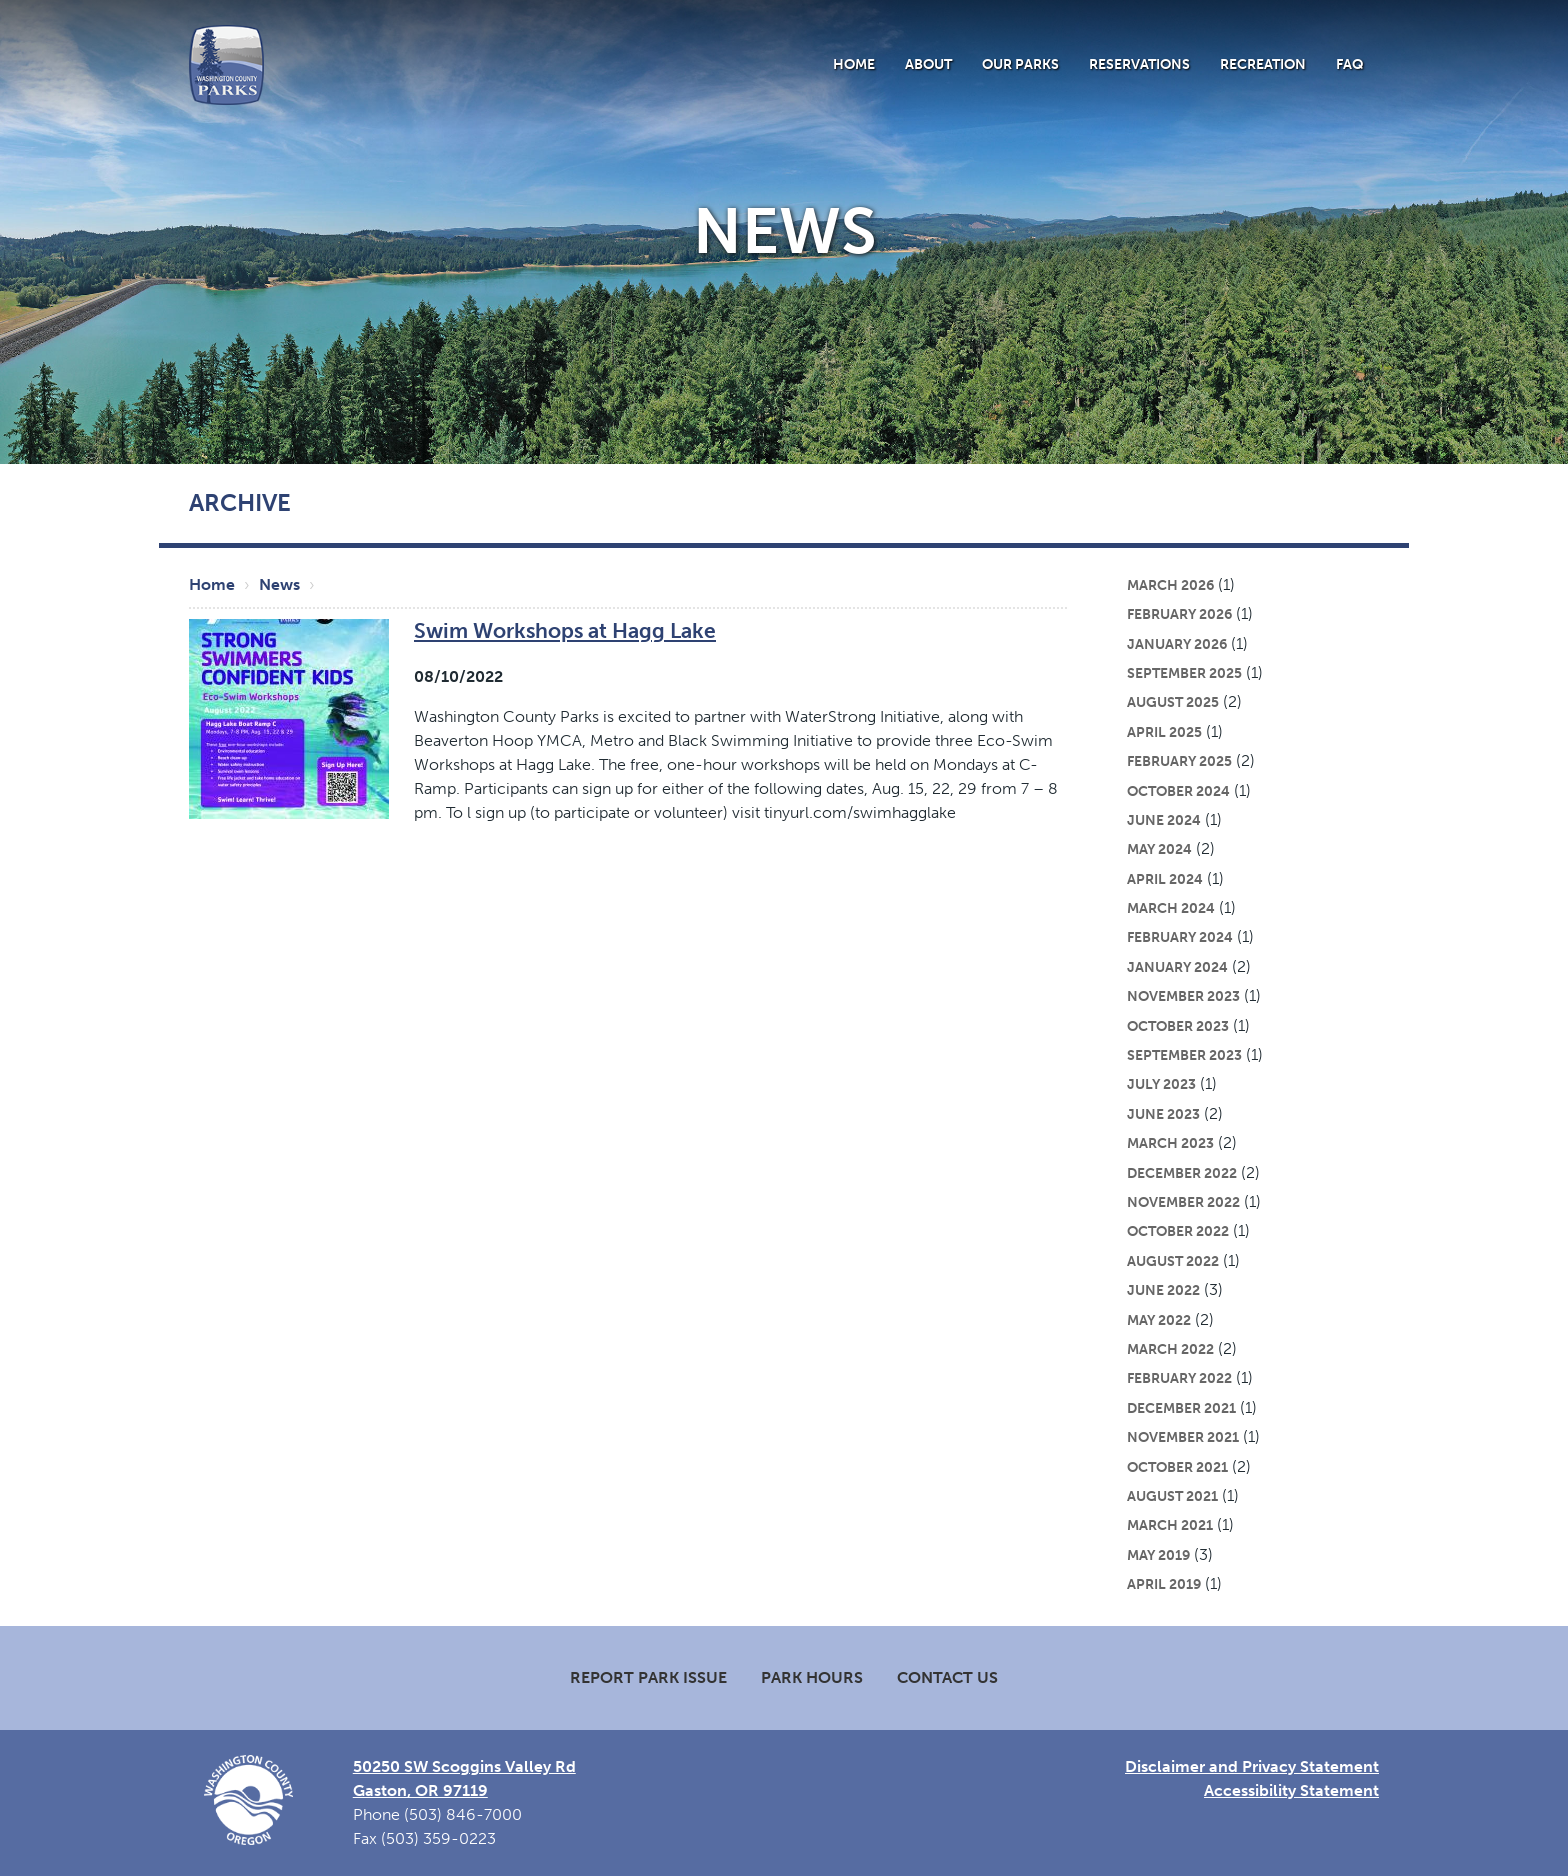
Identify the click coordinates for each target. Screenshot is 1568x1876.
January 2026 (1177, 644)
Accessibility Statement (1291, 1790)
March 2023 (1170, 1143)
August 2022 (1173, 1261)
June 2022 (1163, 1290)
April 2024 (1165, 879)
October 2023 (1178, 1026)
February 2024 (1180, 937)
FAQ (1350, 64)
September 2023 (1184, 1055)
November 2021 (1183, 1437)
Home (854, 64)
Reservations (1139, 64)
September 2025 (1184, 673)
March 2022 (1170, 1349)
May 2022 (1159, 1320)
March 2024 (1171, 908)
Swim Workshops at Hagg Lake (565, 630)
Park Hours (812, 1677)
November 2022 (1183, 1202)
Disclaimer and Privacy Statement (1252, 1766)
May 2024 (1159, 849)
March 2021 (1170, 1525)
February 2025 (1179, 761)
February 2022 (1179, 1378)
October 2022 (1178, 1231)
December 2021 (1181, 1408)
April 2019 (1164, 1584)
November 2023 (1183, 996)
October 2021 (1177, 1467)
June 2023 (1163, 1114)
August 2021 (1172, 1496)
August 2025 (1173, 702)
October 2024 (1178, 791)
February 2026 (1179, 614)
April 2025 (1164, 732)
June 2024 (1164, 820)
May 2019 (1158, 1555)
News (279, 584)
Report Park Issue (648, 1677)
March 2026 (1170, 585)
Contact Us (947, 1677)
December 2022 (1182, 1173)
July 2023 (1161, 1084)
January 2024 (1177, 967)
